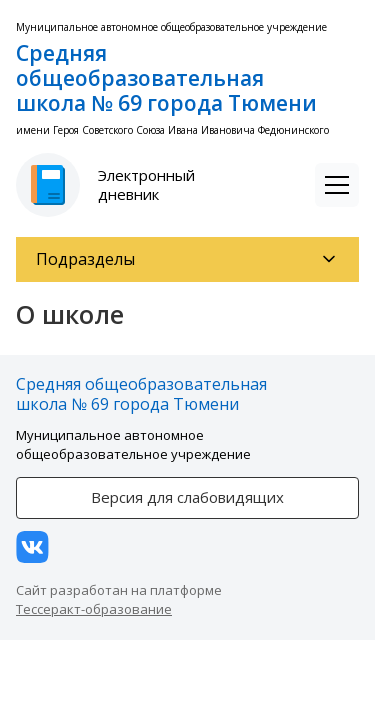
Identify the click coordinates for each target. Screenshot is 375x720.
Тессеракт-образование (94, 609)
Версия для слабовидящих (187, 497)
